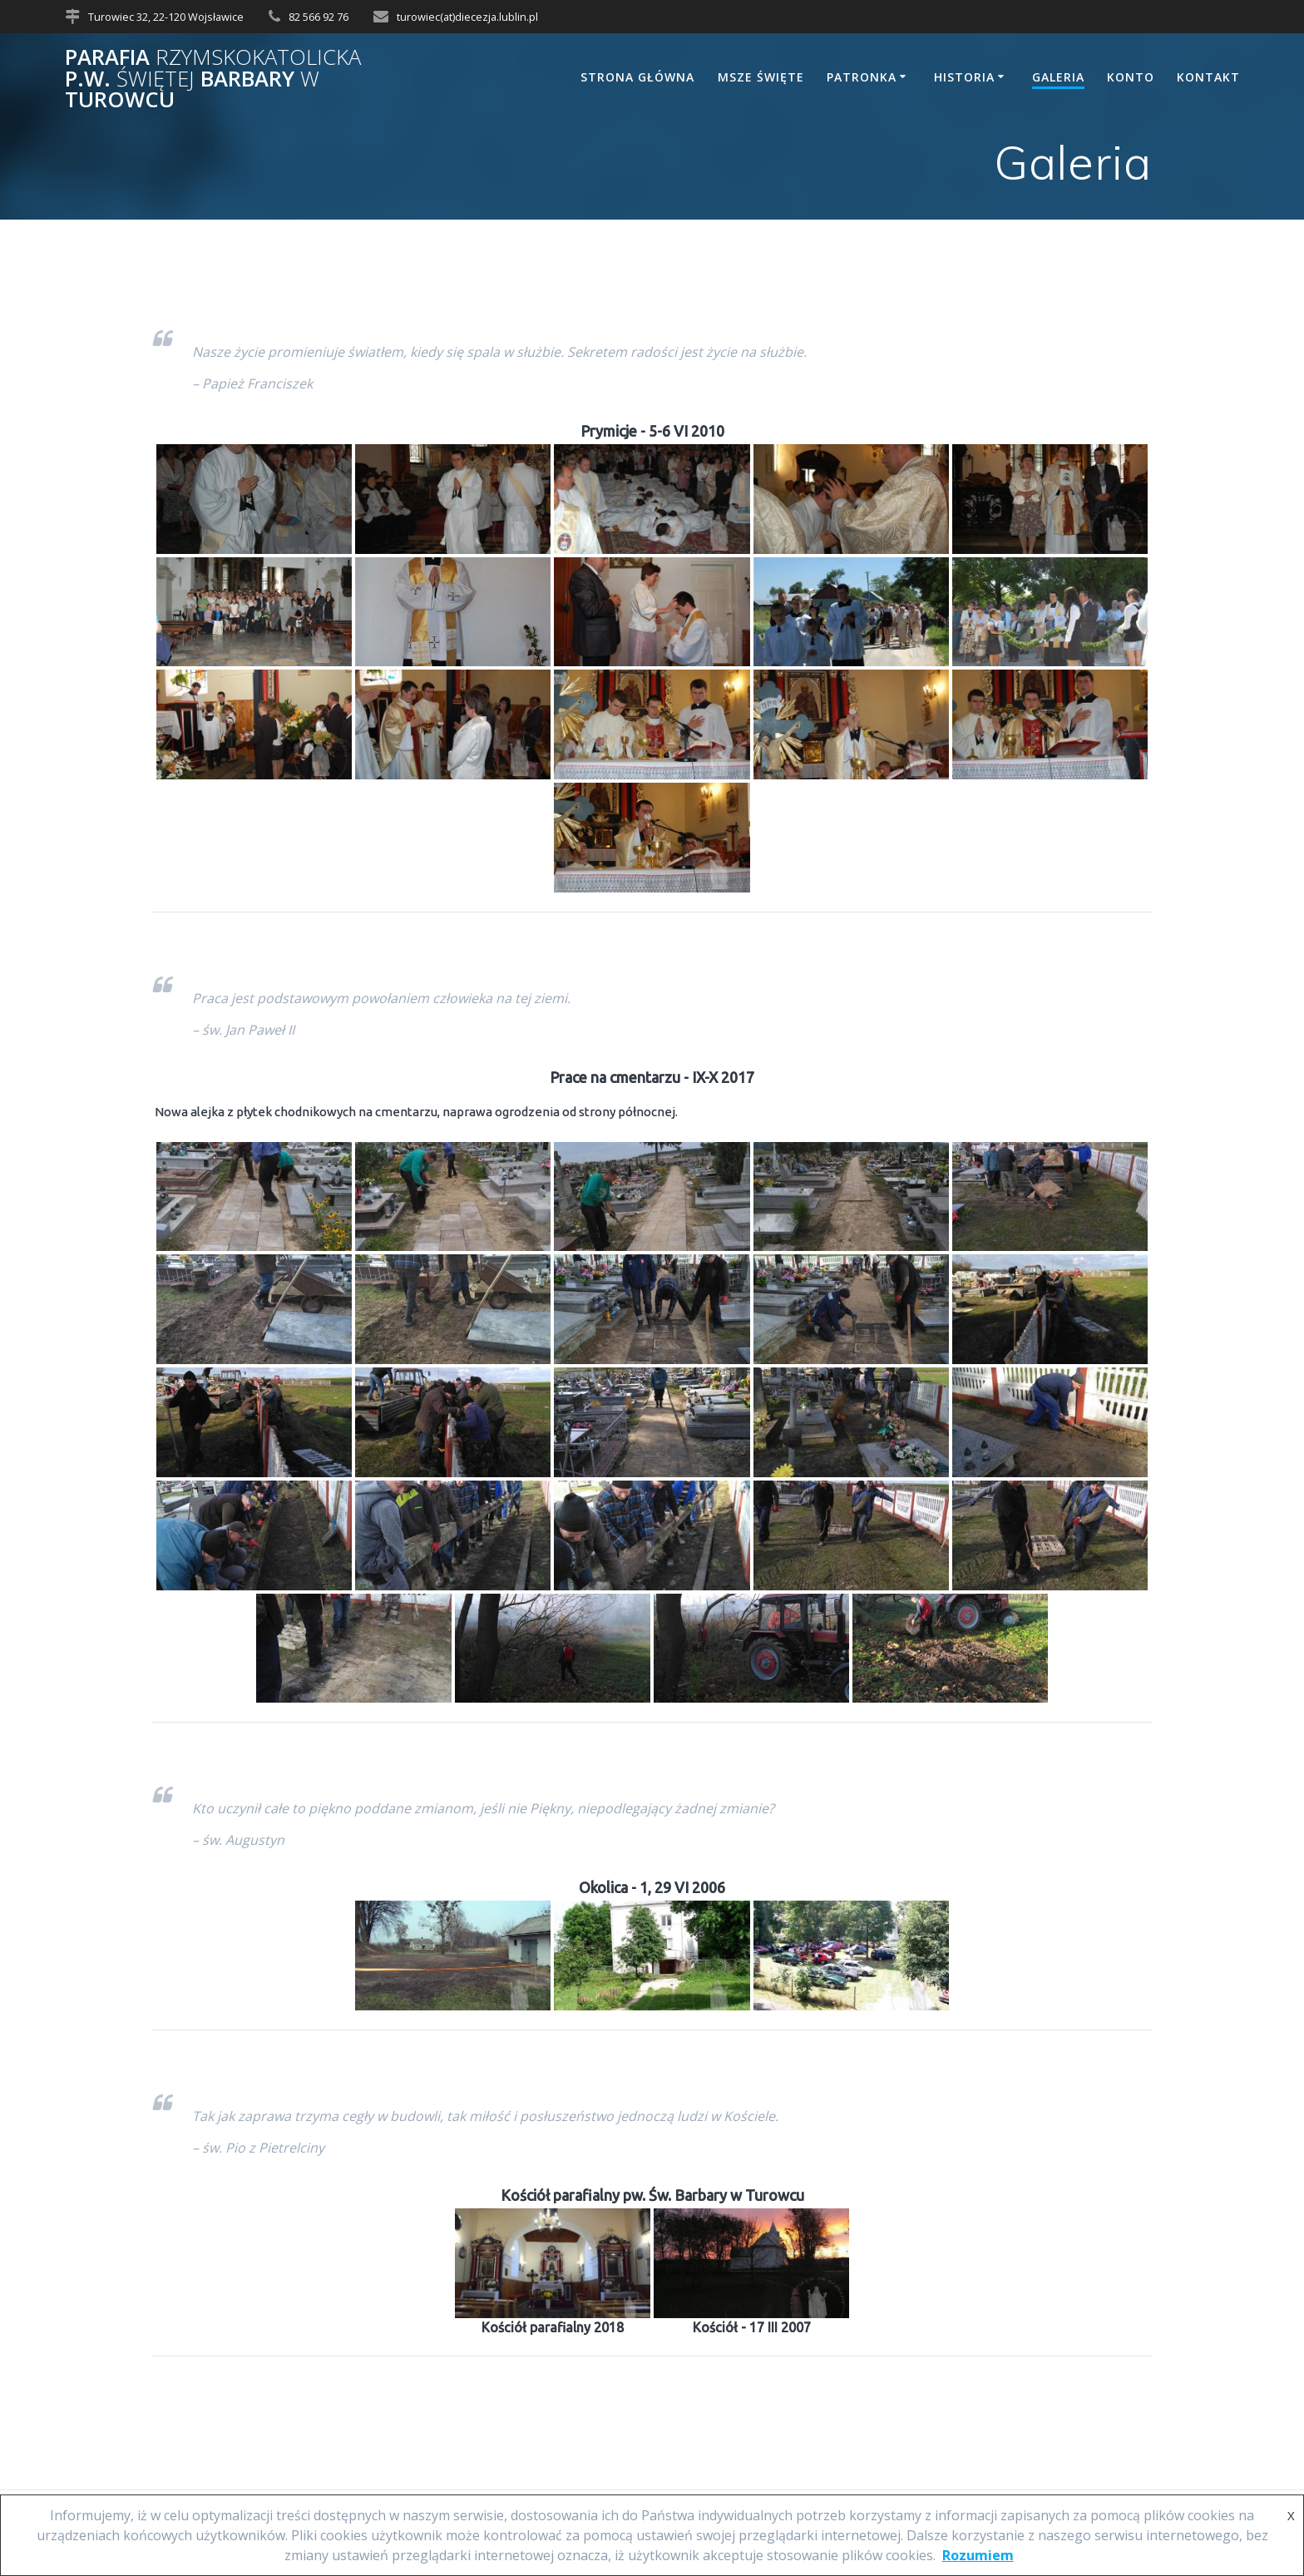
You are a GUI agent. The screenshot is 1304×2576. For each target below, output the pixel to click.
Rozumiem (978, 2555)
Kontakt (1208, 77)
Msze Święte (761, 77)
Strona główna (637, 77)
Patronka (861, 77)
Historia (964, 77)
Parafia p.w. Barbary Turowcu (213, 79)
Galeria (1058, 77)
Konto (1130, 77)
